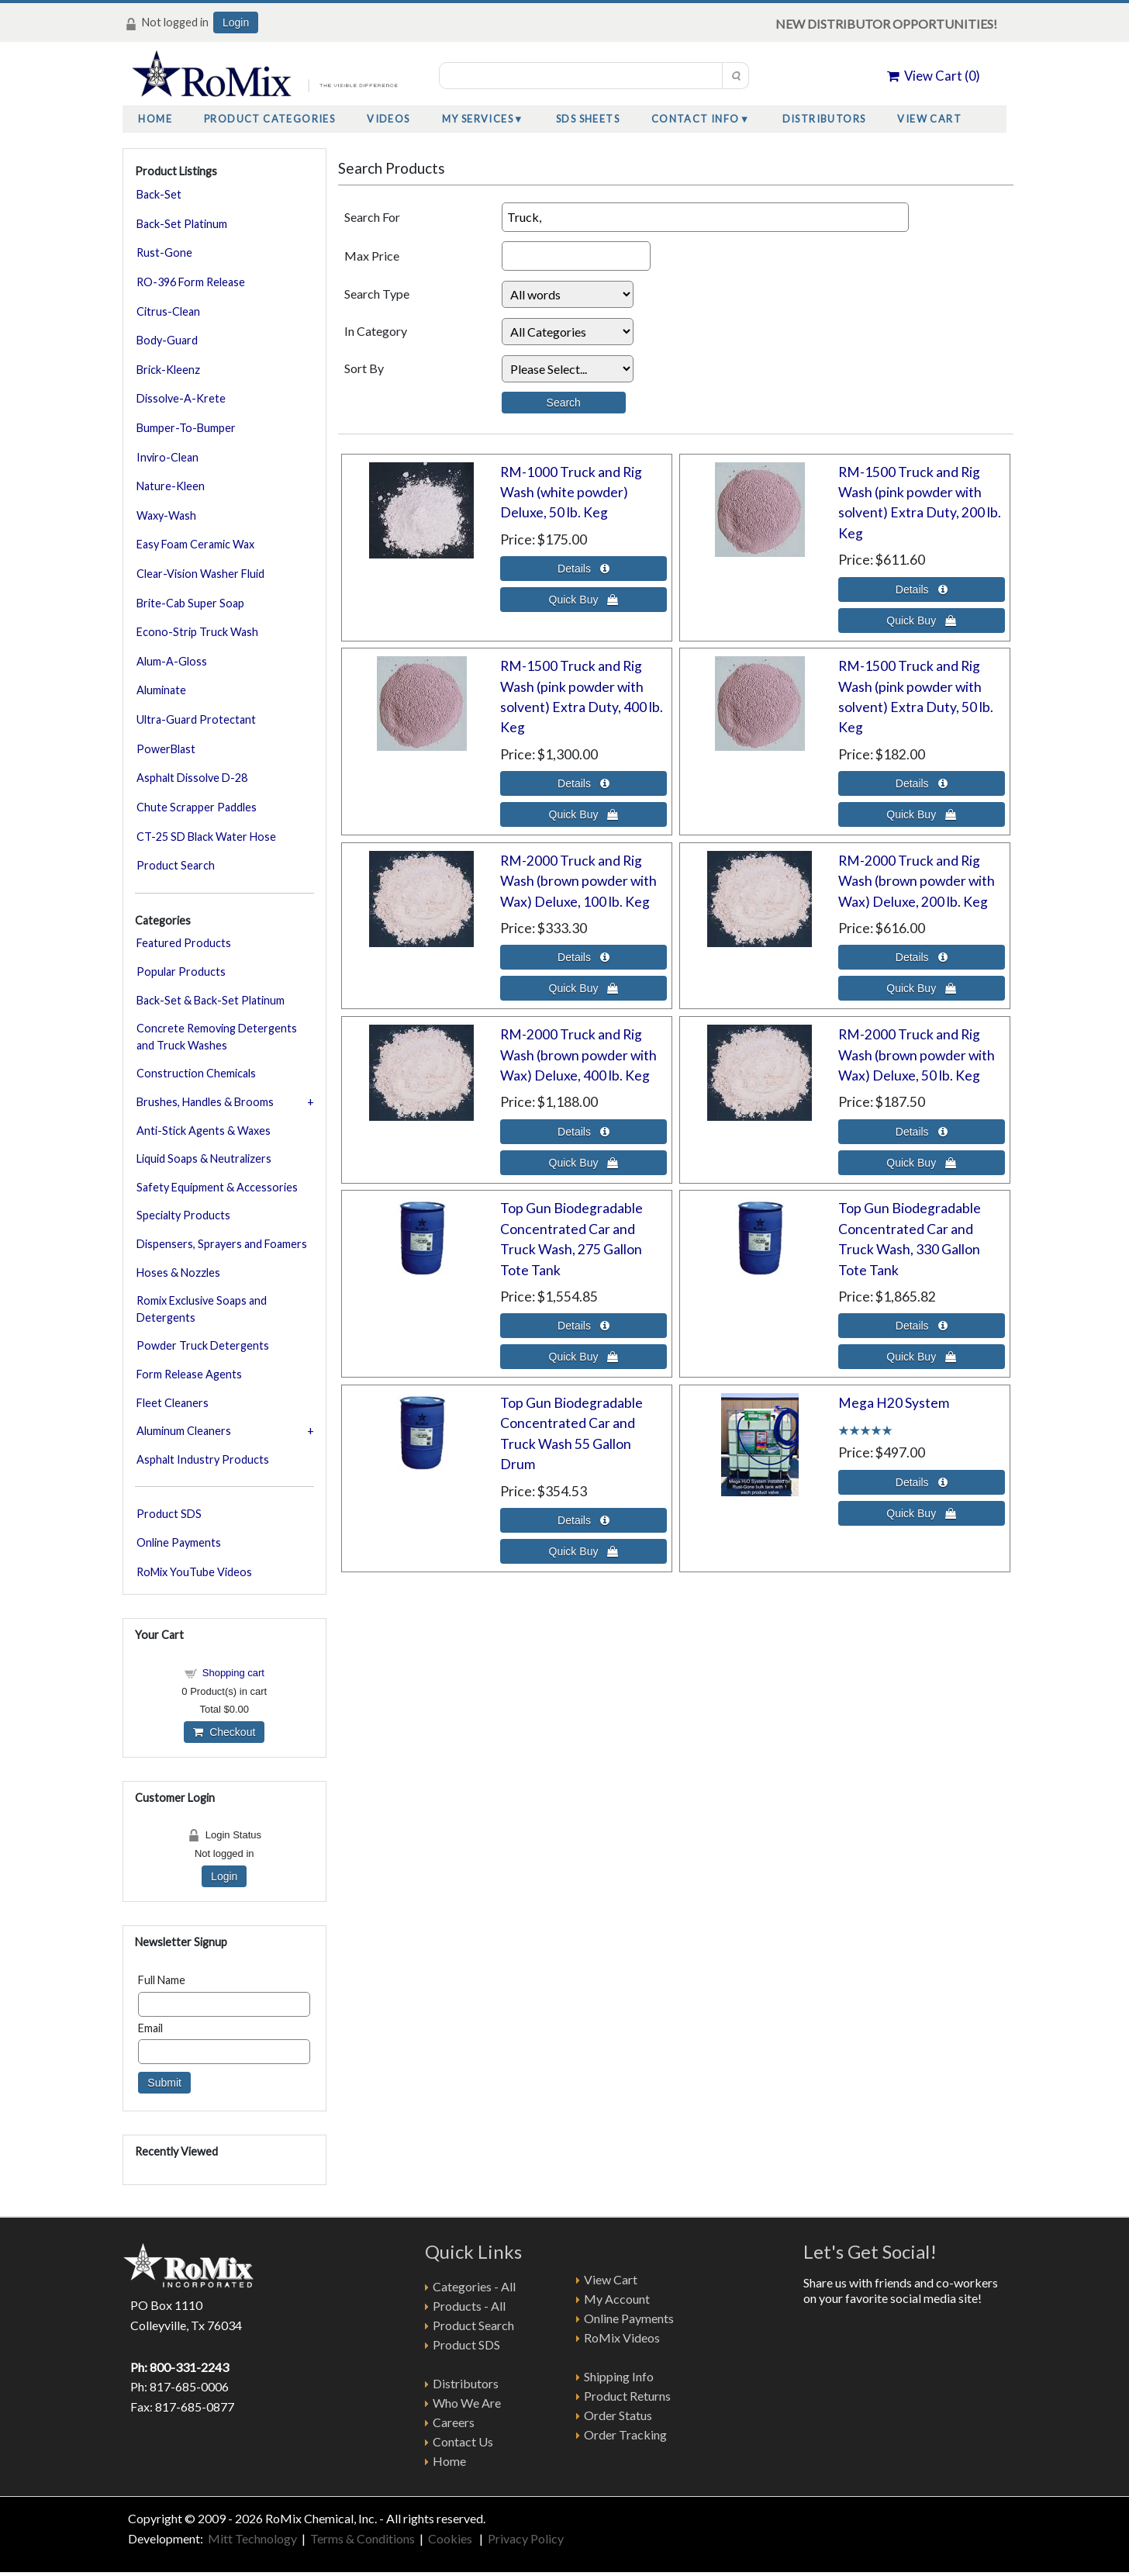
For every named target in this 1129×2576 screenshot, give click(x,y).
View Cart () (933, 75)
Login (236, 22)
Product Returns (627, 2395)
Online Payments (178, 1542)
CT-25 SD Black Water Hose (206, 836)
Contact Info (695, 118)
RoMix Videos (622, 2337)
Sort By (364, 368)
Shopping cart (233, 1673)
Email (150, 2028)
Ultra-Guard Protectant (196, 719)
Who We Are (467, 2402)
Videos (388, 118)
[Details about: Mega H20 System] (921, 1482)
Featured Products (183, 942)
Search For (372, 216)
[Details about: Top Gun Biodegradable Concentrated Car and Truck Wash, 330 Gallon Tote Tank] (921, 1325)
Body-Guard (167, 340)
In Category (375, 330)
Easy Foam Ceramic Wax (195, 544)
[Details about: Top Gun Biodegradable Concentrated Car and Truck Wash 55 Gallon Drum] (583, 1520)
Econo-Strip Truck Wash (197, 631)
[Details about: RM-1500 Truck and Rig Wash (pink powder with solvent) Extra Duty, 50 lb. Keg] (921, 783)
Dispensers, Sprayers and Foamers (221, 1243)
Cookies (451, 2538)
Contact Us (463, 2441)
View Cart (929, 118)
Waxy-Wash (166, 515)
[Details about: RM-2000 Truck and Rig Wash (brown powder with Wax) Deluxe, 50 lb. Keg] (921, 1131)
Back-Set (158, 194)
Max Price (371, 255)
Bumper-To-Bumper (186, 427)
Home (155, 118)
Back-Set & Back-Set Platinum (210, 1000)
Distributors (824, 118)
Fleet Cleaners (172, 1402)
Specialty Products (183, 1215)
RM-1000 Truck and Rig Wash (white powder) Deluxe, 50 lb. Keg (571, 492)
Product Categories (269, 118)
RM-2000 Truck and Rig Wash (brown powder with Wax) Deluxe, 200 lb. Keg (916, 881)
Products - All (469, 2305)
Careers (454, 2422)
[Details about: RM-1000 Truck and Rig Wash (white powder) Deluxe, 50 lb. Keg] (583, 568)
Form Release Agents (189, 1374)
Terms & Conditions (362, 2538)
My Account (617, 2298)
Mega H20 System (893, 1403)
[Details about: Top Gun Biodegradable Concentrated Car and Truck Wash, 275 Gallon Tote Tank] (583, 1325)
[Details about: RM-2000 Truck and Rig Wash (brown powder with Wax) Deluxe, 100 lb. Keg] (583, 957)
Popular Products (181, 971)
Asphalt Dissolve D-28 (191, 777)
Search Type (376, 293)
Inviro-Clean (167, 457)
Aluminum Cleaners (183, 1430)
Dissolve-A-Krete (181, 398)
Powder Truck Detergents (202, 1345)
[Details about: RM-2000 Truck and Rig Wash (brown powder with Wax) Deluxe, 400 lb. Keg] (583, 1131)
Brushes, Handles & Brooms (205, 1101)
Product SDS (169, 1513)
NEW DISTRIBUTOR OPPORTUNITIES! (886, 23)
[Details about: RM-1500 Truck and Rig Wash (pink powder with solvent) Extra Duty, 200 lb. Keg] (921, 589)
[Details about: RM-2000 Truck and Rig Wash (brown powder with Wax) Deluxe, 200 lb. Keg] (921, 957)
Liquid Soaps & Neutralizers (203, 1158)
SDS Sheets (588, 118)
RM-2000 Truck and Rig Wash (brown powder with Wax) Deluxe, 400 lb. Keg (578, 1055)
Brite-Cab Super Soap (190, 603)
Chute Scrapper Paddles (196, 807)
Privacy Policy (526, 2538)
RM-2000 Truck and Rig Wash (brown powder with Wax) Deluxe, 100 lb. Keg (578, 881)
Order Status (618, 2415)
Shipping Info (619, 2376)
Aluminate (161, 690)
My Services (477, 118)
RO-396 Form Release (190, 282)
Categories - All (474, 2286)
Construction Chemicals (196, 1073)
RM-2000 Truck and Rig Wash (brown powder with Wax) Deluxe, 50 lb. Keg (916, 1055)
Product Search (175, 865)
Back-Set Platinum (181, 223)
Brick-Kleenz (168, 369)
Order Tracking (625, 2434)
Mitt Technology (251, 2538)
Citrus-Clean (168, 311)
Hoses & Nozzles (178, 1272)
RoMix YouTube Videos (194, 1571)
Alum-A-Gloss (171, 661)
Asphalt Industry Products (202, 1459)
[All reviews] (865, 1428)
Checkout (224, 1732)
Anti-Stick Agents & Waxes (203, 1130)
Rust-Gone (164, 252)
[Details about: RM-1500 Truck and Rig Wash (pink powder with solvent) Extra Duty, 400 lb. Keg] (583, 783)
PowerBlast (165, 749)
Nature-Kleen (170, 486)
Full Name (161, 1979)
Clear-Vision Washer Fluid (200, 573)
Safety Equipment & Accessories (217, 1187)
